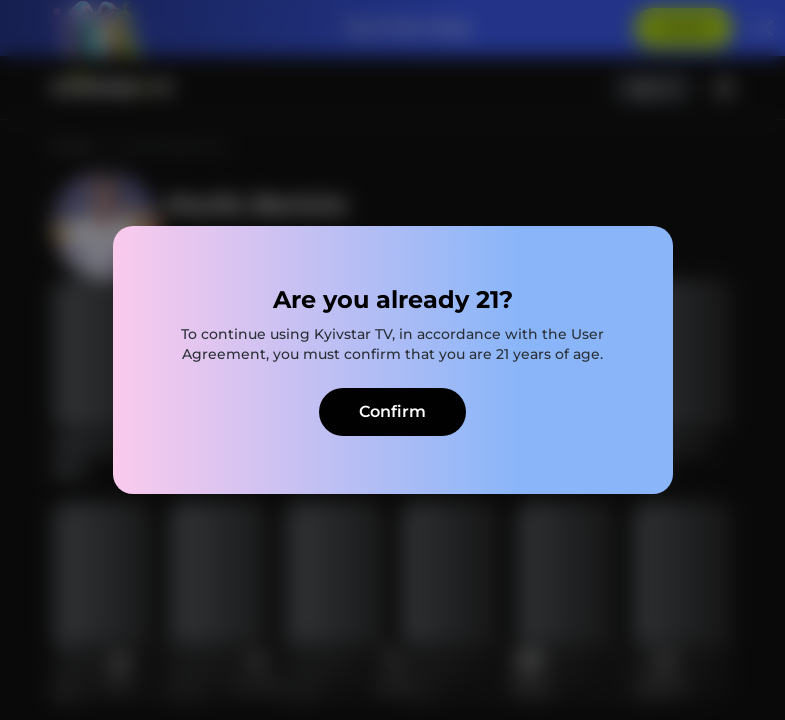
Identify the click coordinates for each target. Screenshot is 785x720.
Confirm (392, 411)
